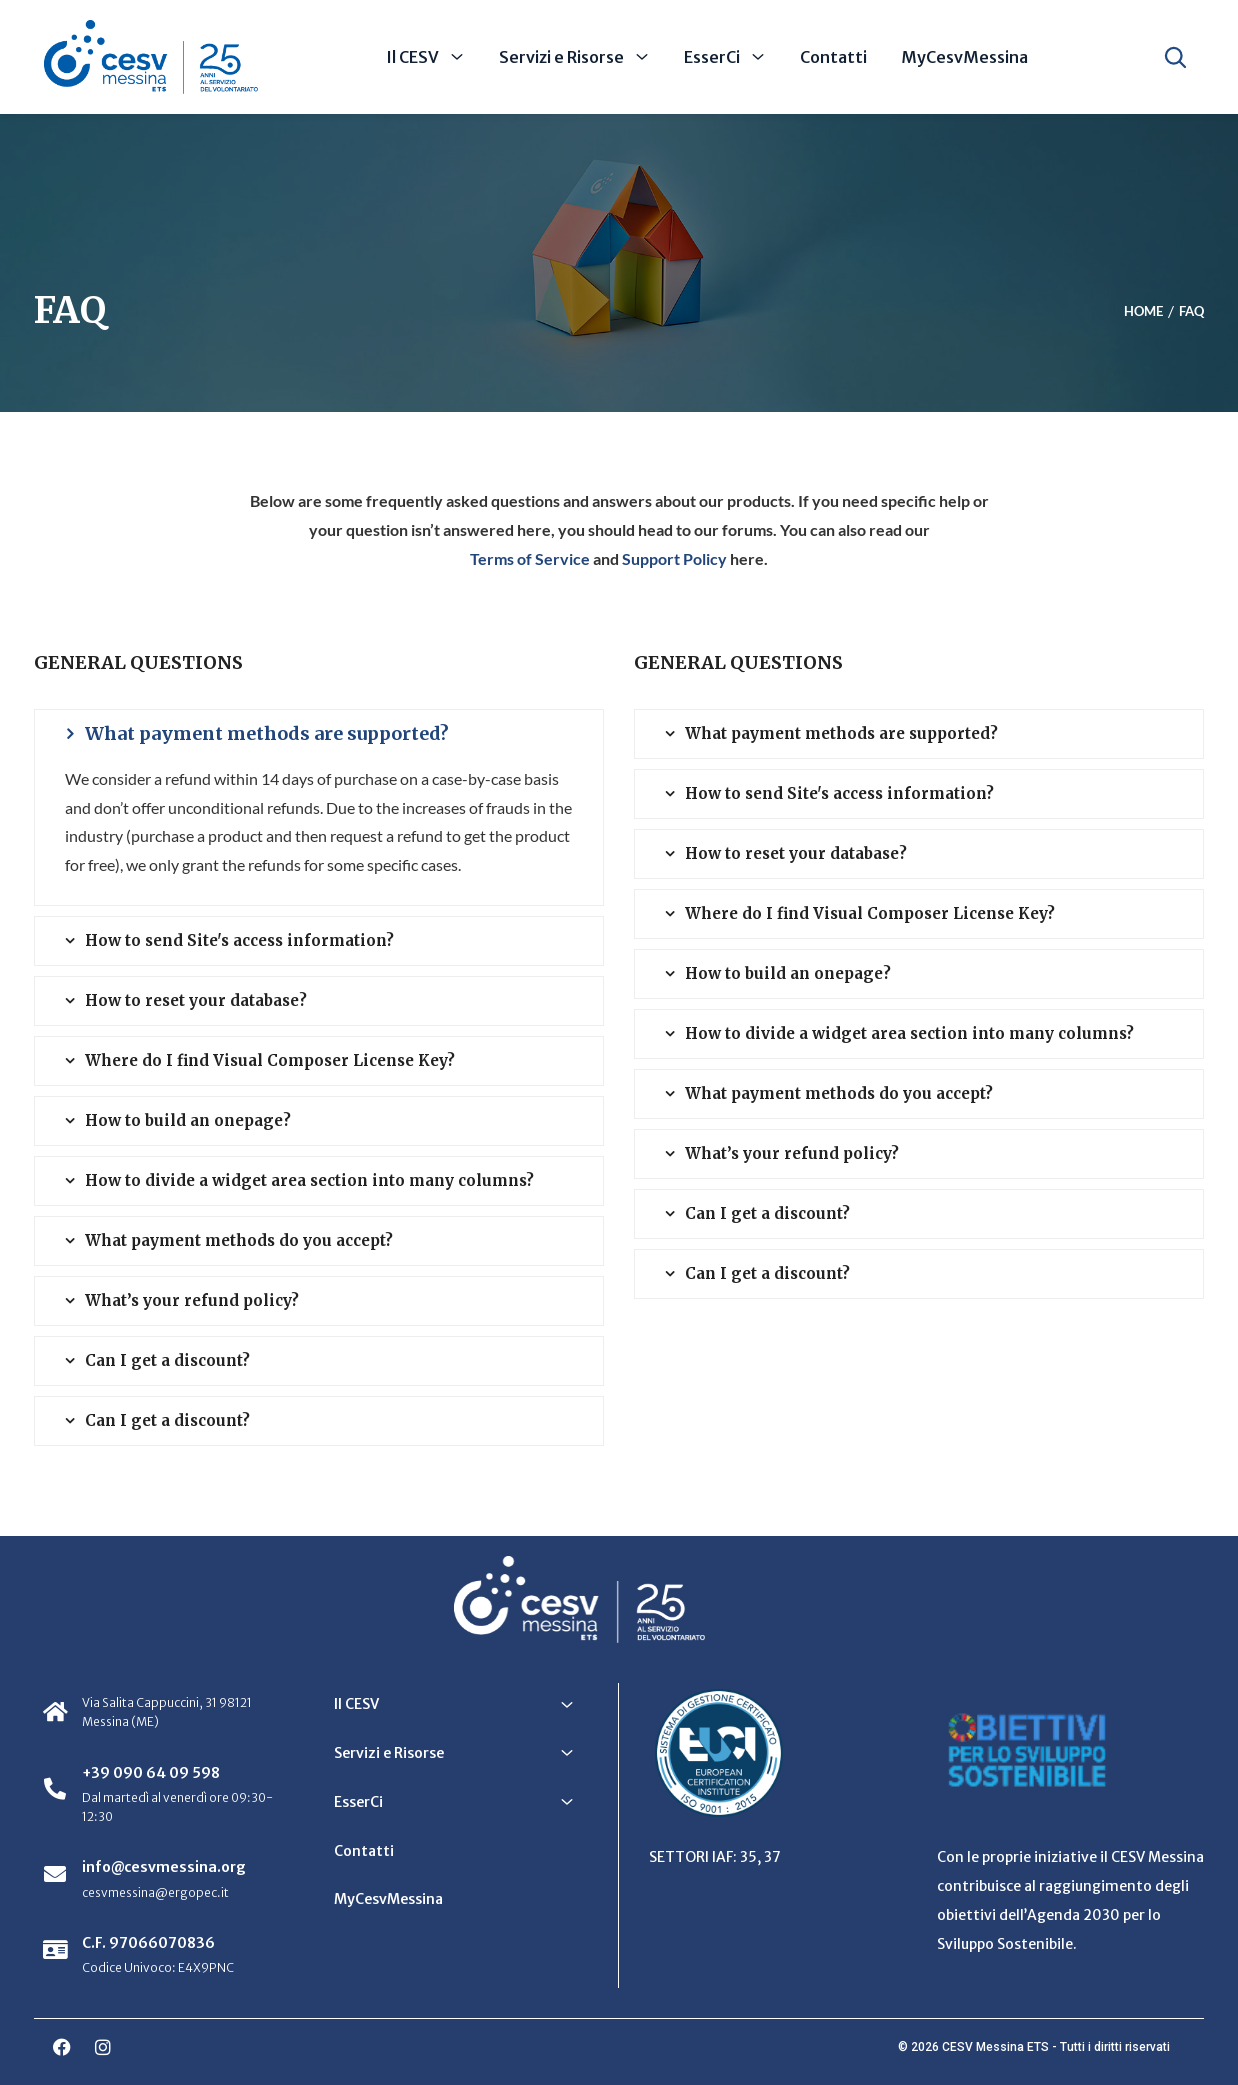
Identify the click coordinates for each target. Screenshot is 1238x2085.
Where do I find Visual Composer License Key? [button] (270, 1060)
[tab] (319, 734)
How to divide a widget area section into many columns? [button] (309, 1180)
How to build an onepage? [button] (188, 1120)
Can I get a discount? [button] (167, 1360)
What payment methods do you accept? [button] (239, 1240)
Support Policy (674, 558)
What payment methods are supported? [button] (267, 733)
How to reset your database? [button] (196, 1000)
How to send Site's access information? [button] (239, 940)
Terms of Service (530, 558)
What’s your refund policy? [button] (192, 1300)
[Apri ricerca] (1175, 57)
